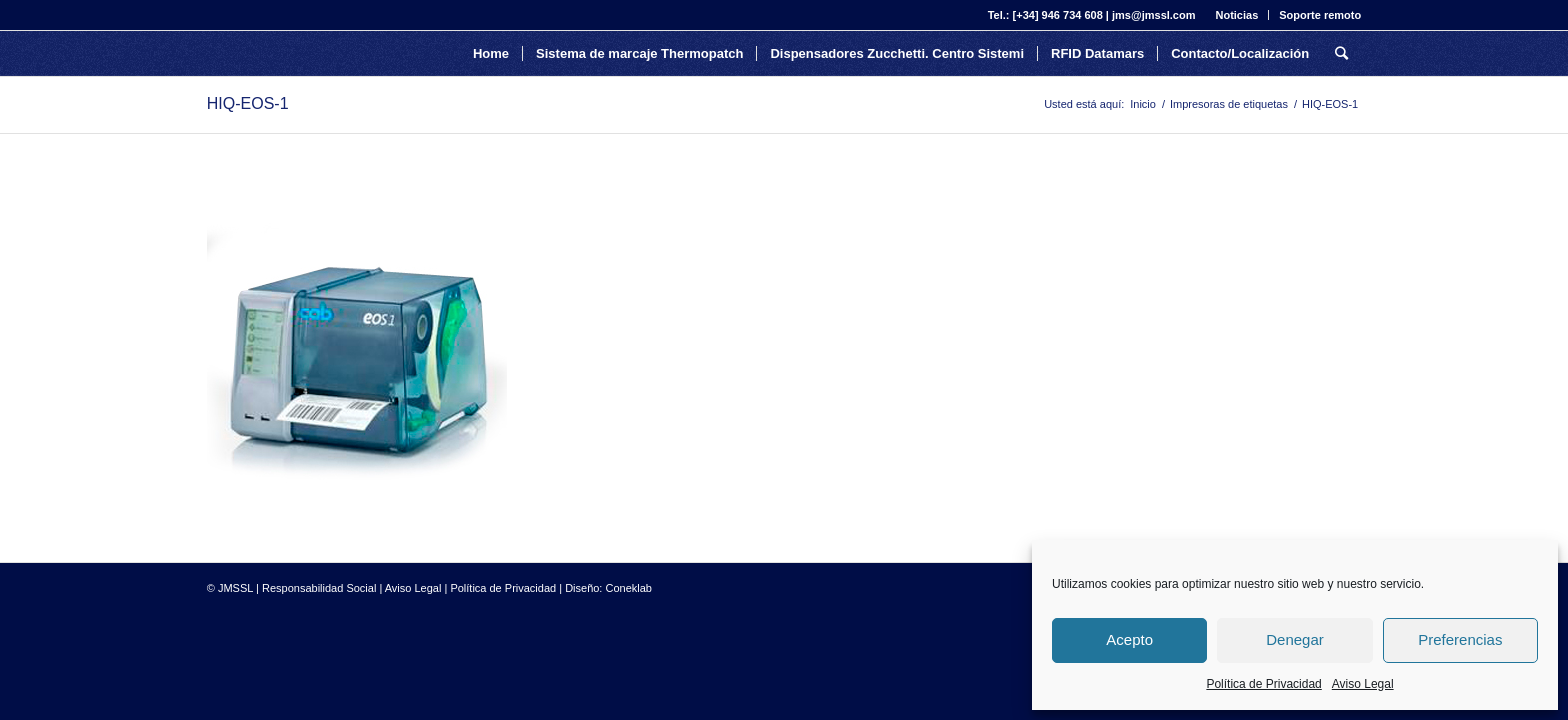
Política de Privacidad (1263, 684)
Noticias (1236, 15)
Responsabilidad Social (319, 588)
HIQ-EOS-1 (248, 103)
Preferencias (1460, 639)
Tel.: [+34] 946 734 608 (1045, 15)
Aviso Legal (1363, 684)
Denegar (1295, 639)
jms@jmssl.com (1153, 15)
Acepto (1129, 639)
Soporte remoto (1320, 15)
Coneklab (629, 588)
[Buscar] (1341, 53)
